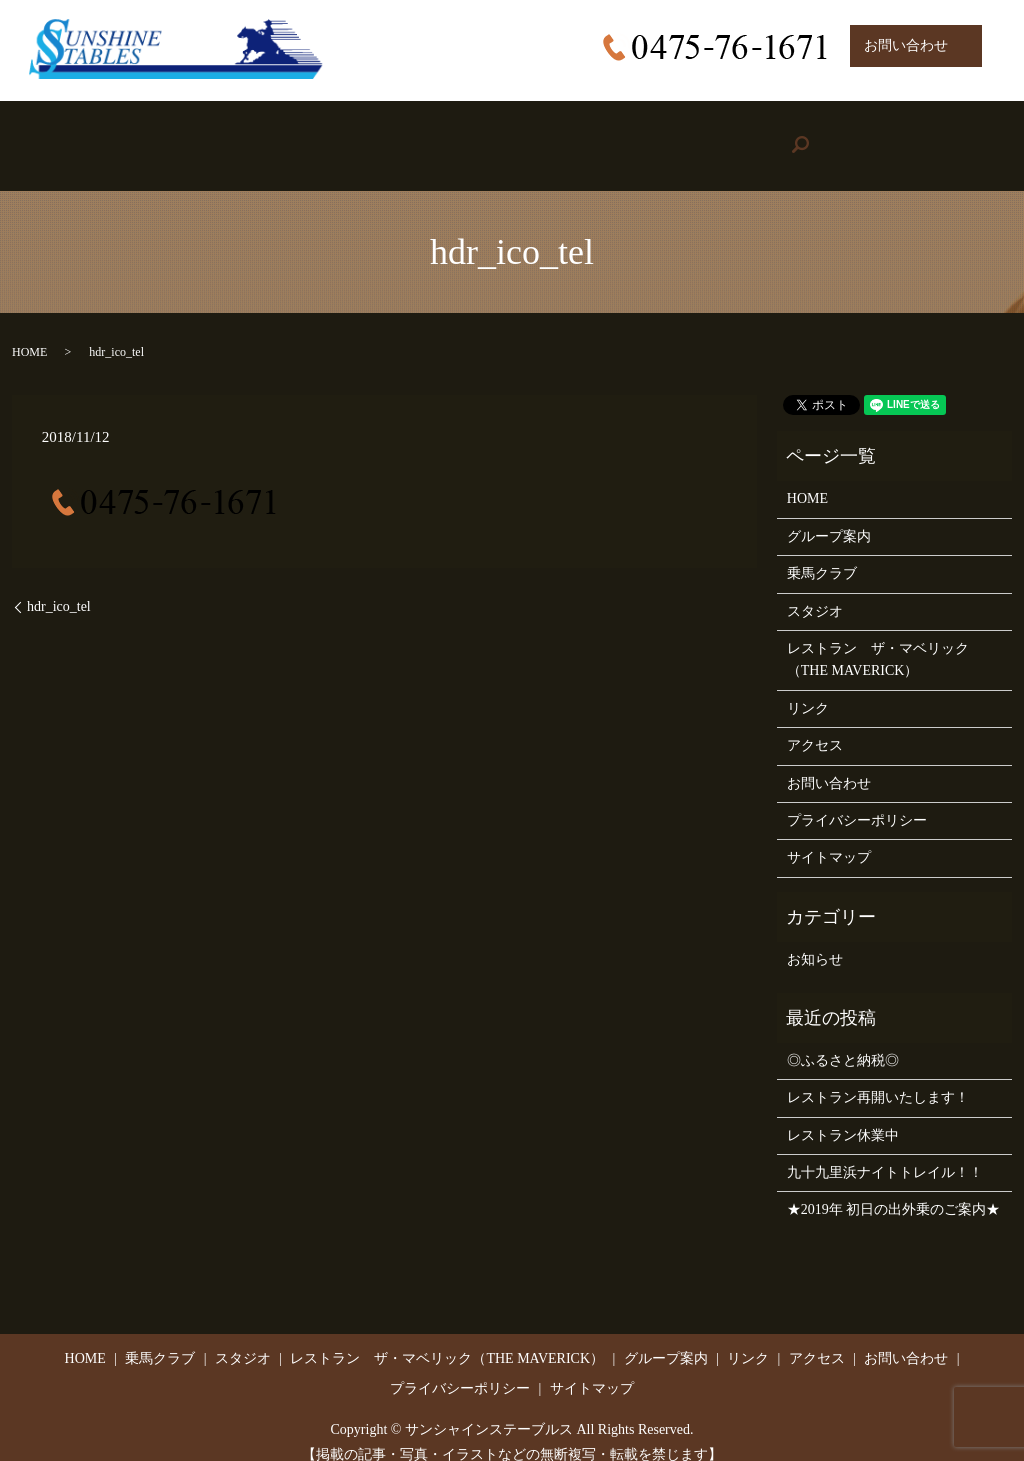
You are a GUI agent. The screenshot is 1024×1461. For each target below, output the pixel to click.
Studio (358, 136)
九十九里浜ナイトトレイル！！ (885, 1152)
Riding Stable (225, 136)
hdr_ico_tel (59, 586)
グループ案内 (829, 516)
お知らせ (815, 939)
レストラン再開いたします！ (878, 1077)
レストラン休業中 (843, 1115)
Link (742, 136)
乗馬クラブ (822, 553)
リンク (808, 688)
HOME (96, 136)
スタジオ (815, 590)
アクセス (815, 725)
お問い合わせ (829, 762)
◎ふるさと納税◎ (843, 1040)
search (965, 135)
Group (618, 136)
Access (854, 136)
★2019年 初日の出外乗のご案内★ (894, 1189)
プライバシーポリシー (857, 800)
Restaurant (482, 136)
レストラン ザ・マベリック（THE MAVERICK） (878, 639)
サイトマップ (829, 837)
